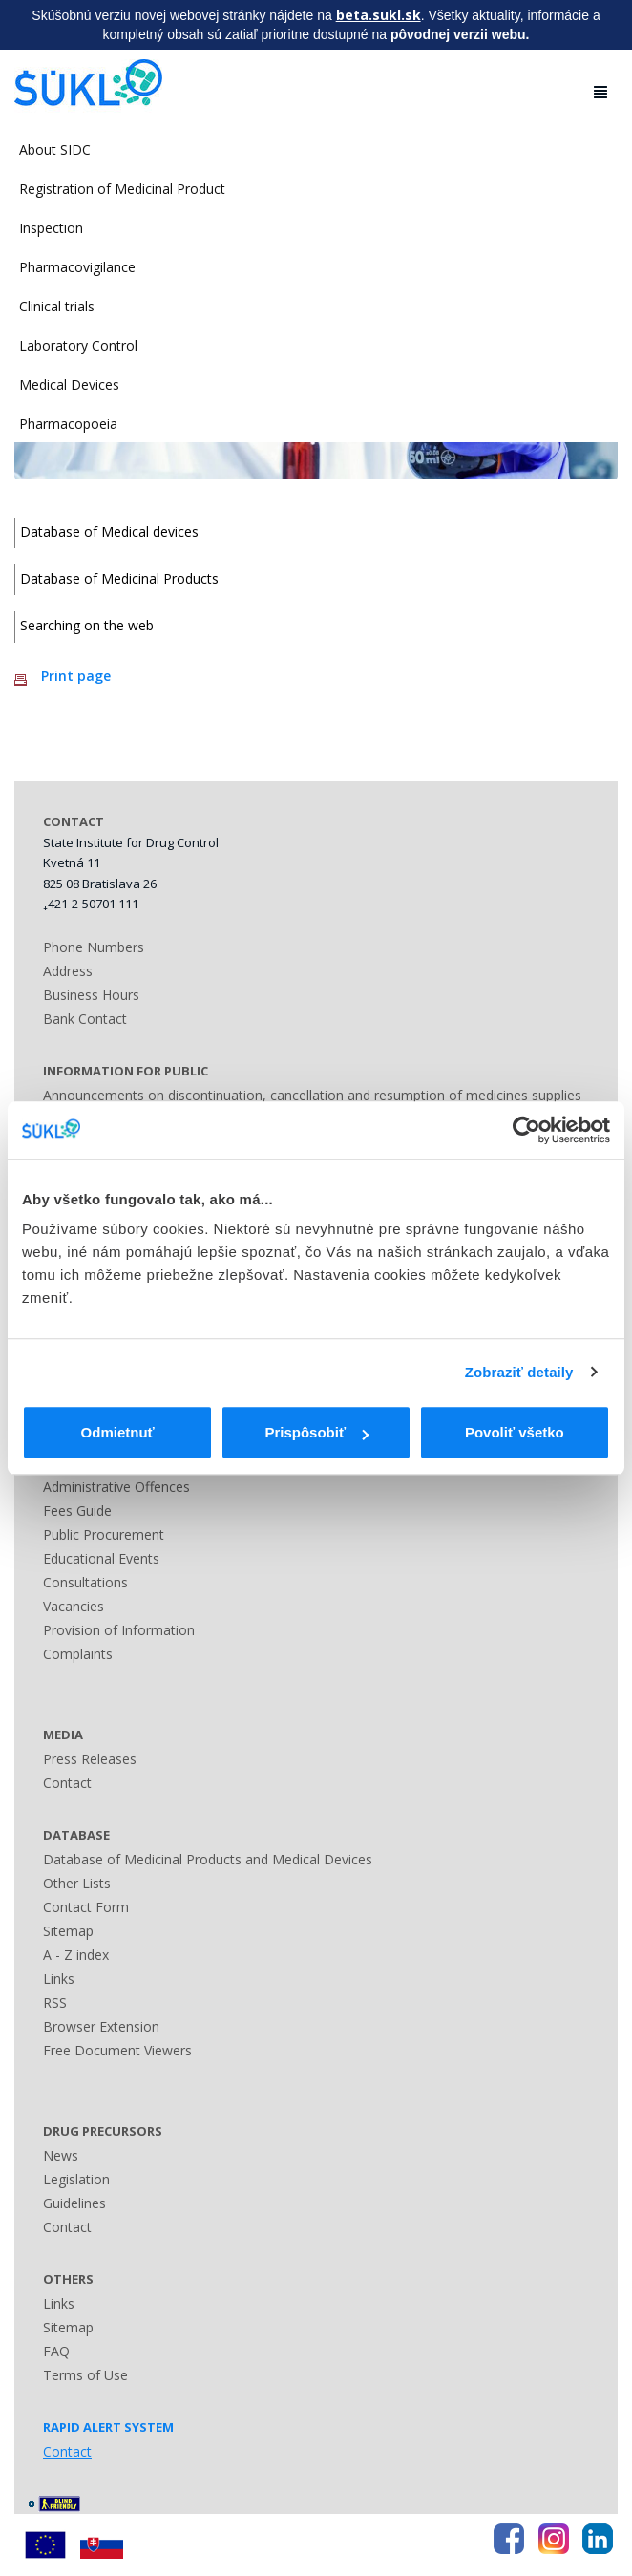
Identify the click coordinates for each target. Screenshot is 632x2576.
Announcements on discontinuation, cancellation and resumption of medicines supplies (312, 1095)
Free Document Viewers (117, 2050)
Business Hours (91, 995)
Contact (67, 1783)
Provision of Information (119, 1630)
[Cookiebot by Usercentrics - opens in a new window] (526, 1130)
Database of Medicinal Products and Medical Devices (207, 1859)
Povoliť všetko (514, 1432)
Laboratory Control (78, 345)
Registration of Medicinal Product (122, 189)
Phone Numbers (93, 947)
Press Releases (90, 1759)
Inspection (51, 228)
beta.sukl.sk (378, 15)
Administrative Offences (116, 1487)
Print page (76, 676)
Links (58, 1978)
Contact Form (86, 1907)
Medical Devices (69, 384)
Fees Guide (77, 1510)
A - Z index (76, 1955)
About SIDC (55, 149)
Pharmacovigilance (77, 267)
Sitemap (68, 1931)
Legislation (76, 2179)
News (60, 2155)
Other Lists (77, 1883)
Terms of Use (85, 2375)
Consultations (85, 1582)
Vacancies (73, 1606)
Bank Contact (85, 1019)
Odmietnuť (118, 1432)
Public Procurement (103, 1534)
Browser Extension (101, 2026)
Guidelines (74, 2203)
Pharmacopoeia (68, 424)
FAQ (56, 2351)
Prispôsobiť (316, 1432)
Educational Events (101, 1558)
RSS (55, 2002)
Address (68, 971)
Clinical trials (57, 306)
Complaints (78, 1654)
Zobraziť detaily (519, 1372)
